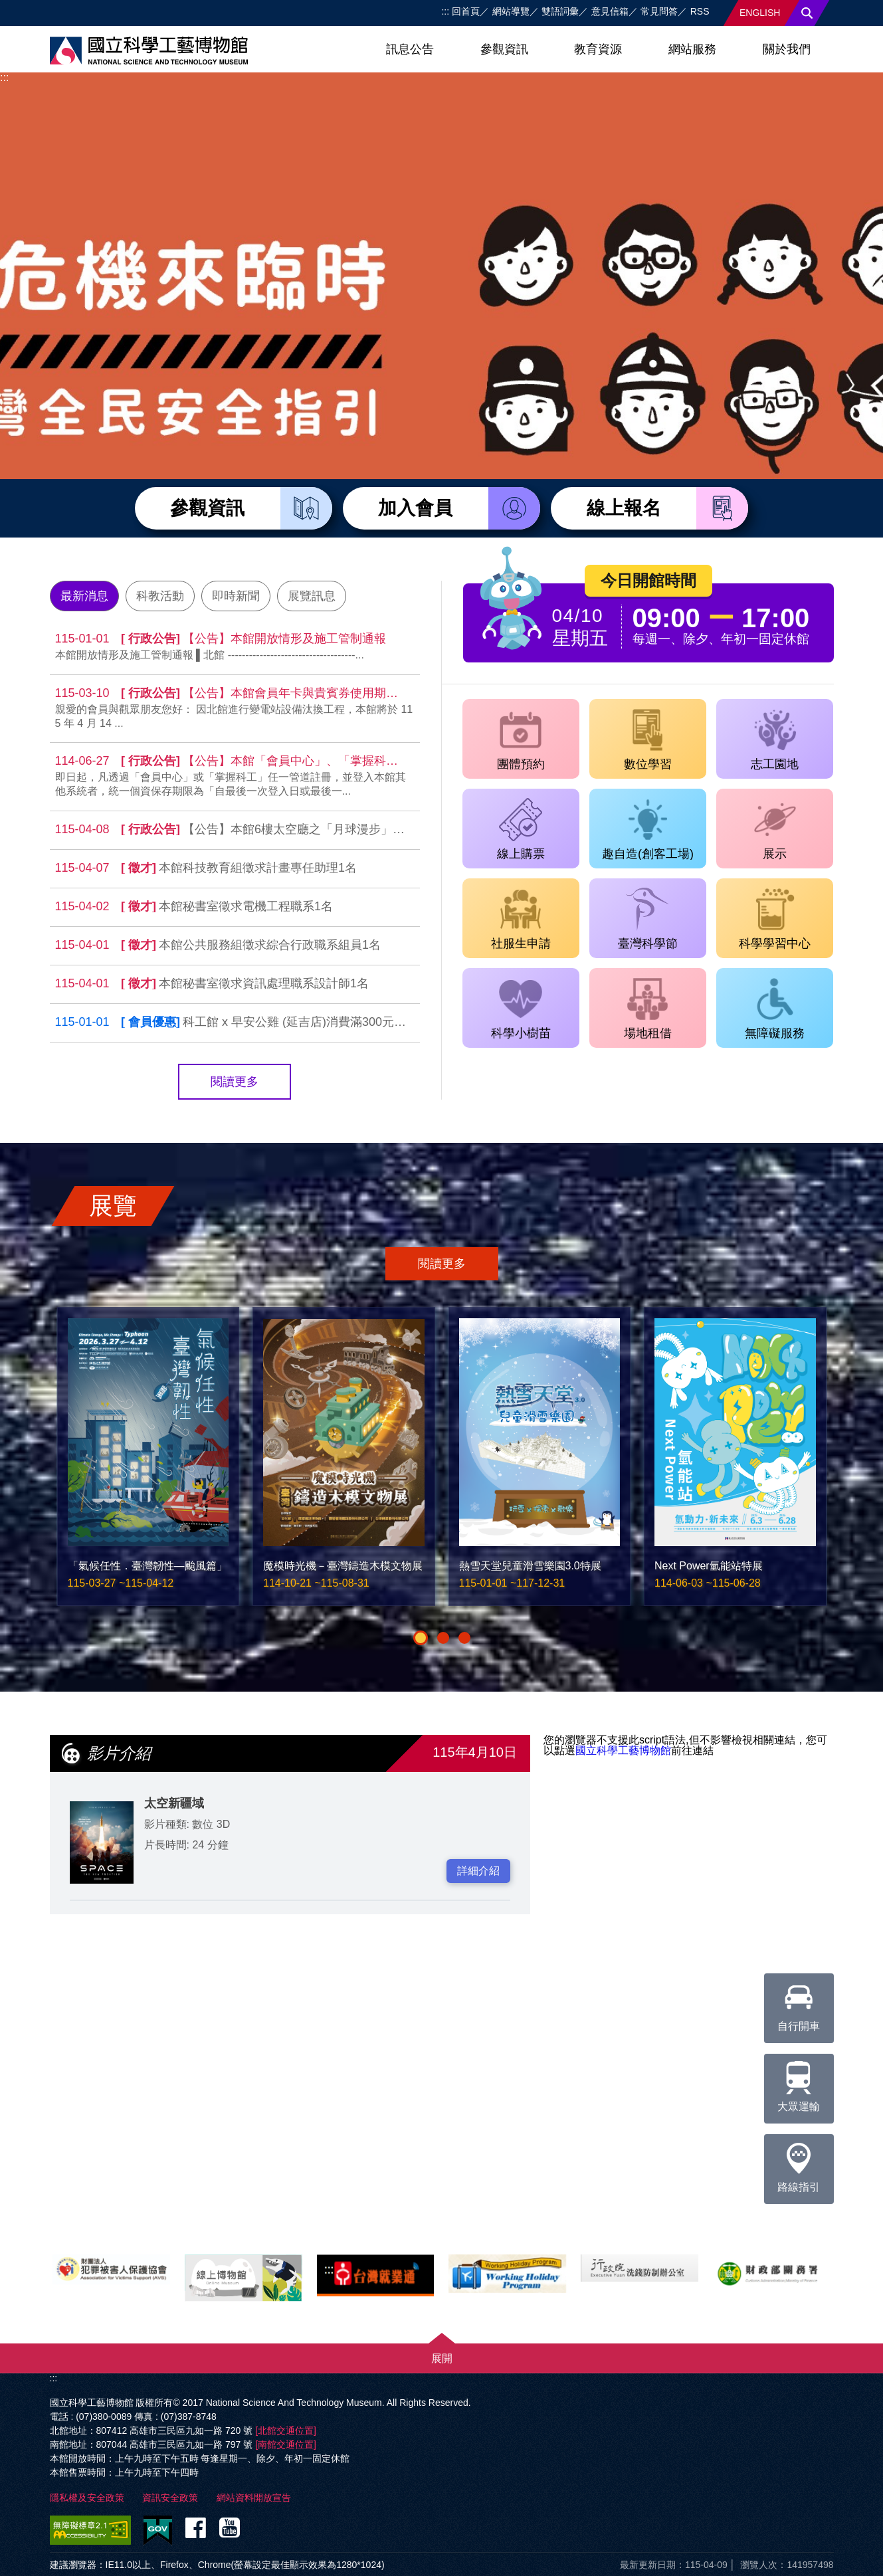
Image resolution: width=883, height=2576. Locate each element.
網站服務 (692, 49)
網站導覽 (511, 11)
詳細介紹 (478, 1870)
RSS (700, 11)
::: (445, 11)
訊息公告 (410, 49)
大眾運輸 (798, 2083)
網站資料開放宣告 (254, 2497)
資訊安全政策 (170, 2497)
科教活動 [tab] (160, 596)
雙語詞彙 (560, 11)
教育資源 (598, 49)
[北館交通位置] (285, 2430)
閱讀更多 (234, 1081)
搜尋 (806, 13)
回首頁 (466, 11)
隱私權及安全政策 (87, 2497)
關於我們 (787, 49)
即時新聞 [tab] (236, 596)
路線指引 (798, 2163)
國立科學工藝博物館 (623, 1750)
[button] (421, 1637)
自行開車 (798, 2002)
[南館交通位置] (285, 2444)
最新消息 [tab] (84, 596)
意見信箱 (610, 11)
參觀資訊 (504, 49)
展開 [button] (441, 2358)
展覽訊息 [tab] (312, 596)
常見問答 (659, 11)
